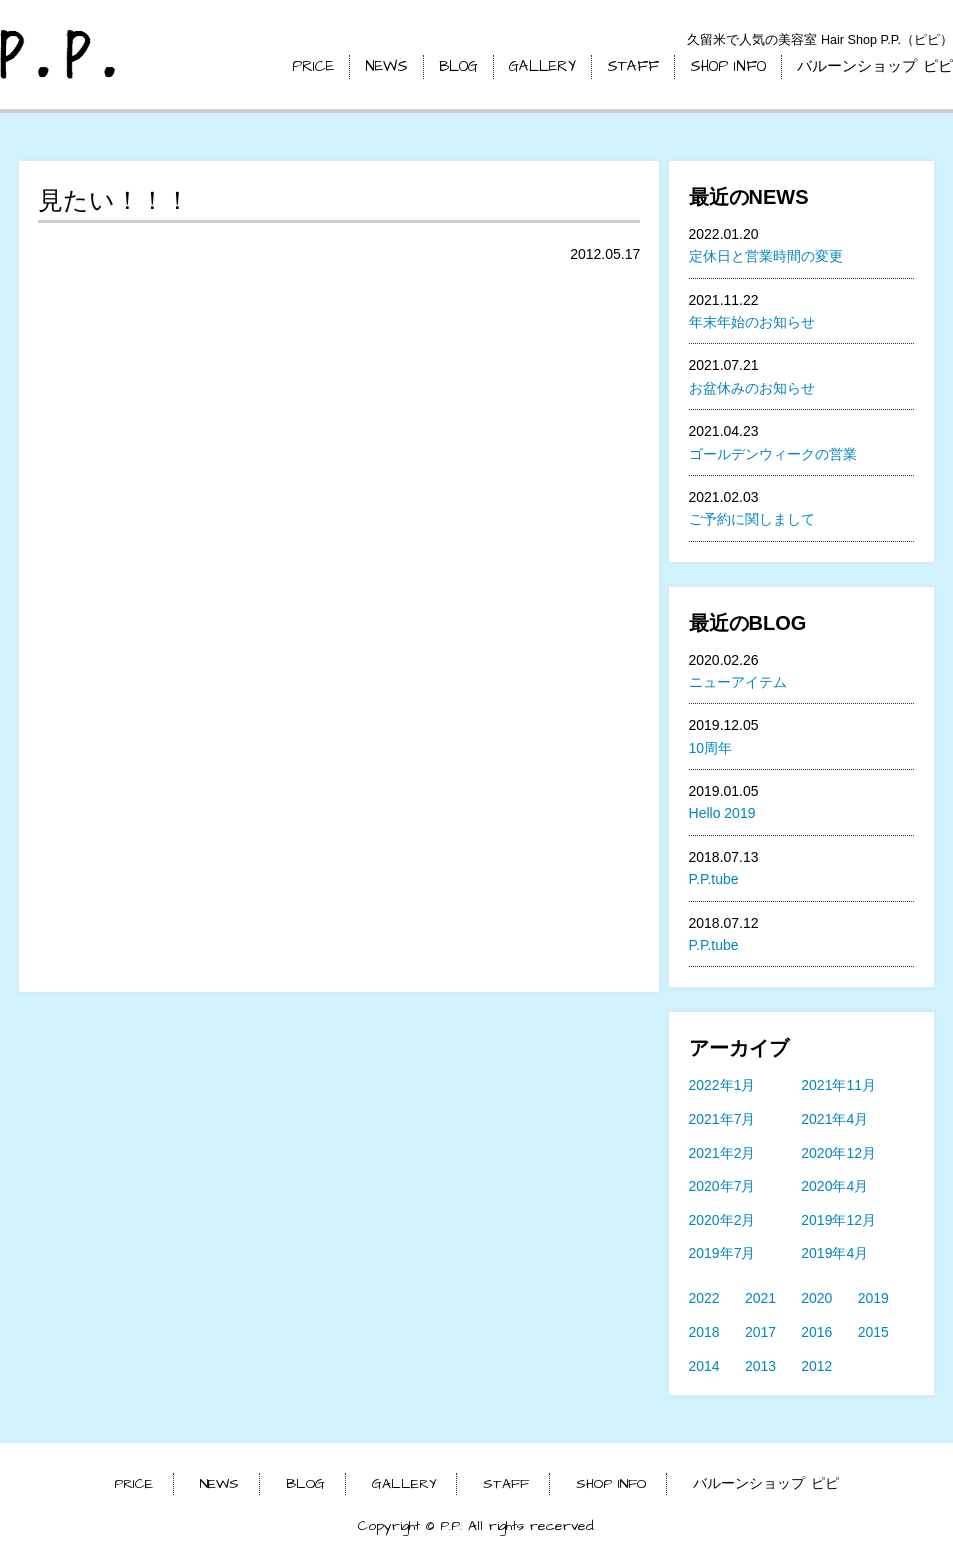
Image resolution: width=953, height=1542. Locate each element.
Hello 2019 (722, 813)
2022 (704, 1298)
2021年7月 (722, 1119)
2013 (760, 1366)
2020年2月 (722, 1220)
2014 (704, 1366)
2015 (873, 1332)
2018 (704, 1332)
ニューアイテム (738, 682)
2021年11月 (838, 1085)
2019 (873, 1298)
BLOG (458, 66)
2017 (760, 1332)
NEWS (386, 66)
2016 (816, 1332)
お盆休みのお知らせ (752, 388)
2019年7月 (722, 1253)
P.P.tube (714, 879)
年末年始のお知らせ (752, 322)
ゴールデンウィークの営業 (773, 454)
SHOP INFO (728, 66)
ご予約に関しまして (752, 519)
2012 (816, 1366)
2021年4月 (834, 1119)
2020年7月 (722, 1186)
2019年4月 (834, 1253)
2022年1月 (722, 1085)
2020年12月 (838, 1153)
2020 (816, 1298)
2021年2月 (722, 1153)
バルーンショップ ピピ (875, 66)
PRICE (313, 66)
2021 (760, 1298)
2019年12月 (838, 1220)
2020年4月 (834, 1186)
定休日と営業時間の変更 (766, 256)
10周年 (711, 748)
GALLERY (542, 66)
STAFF (633, 66)
